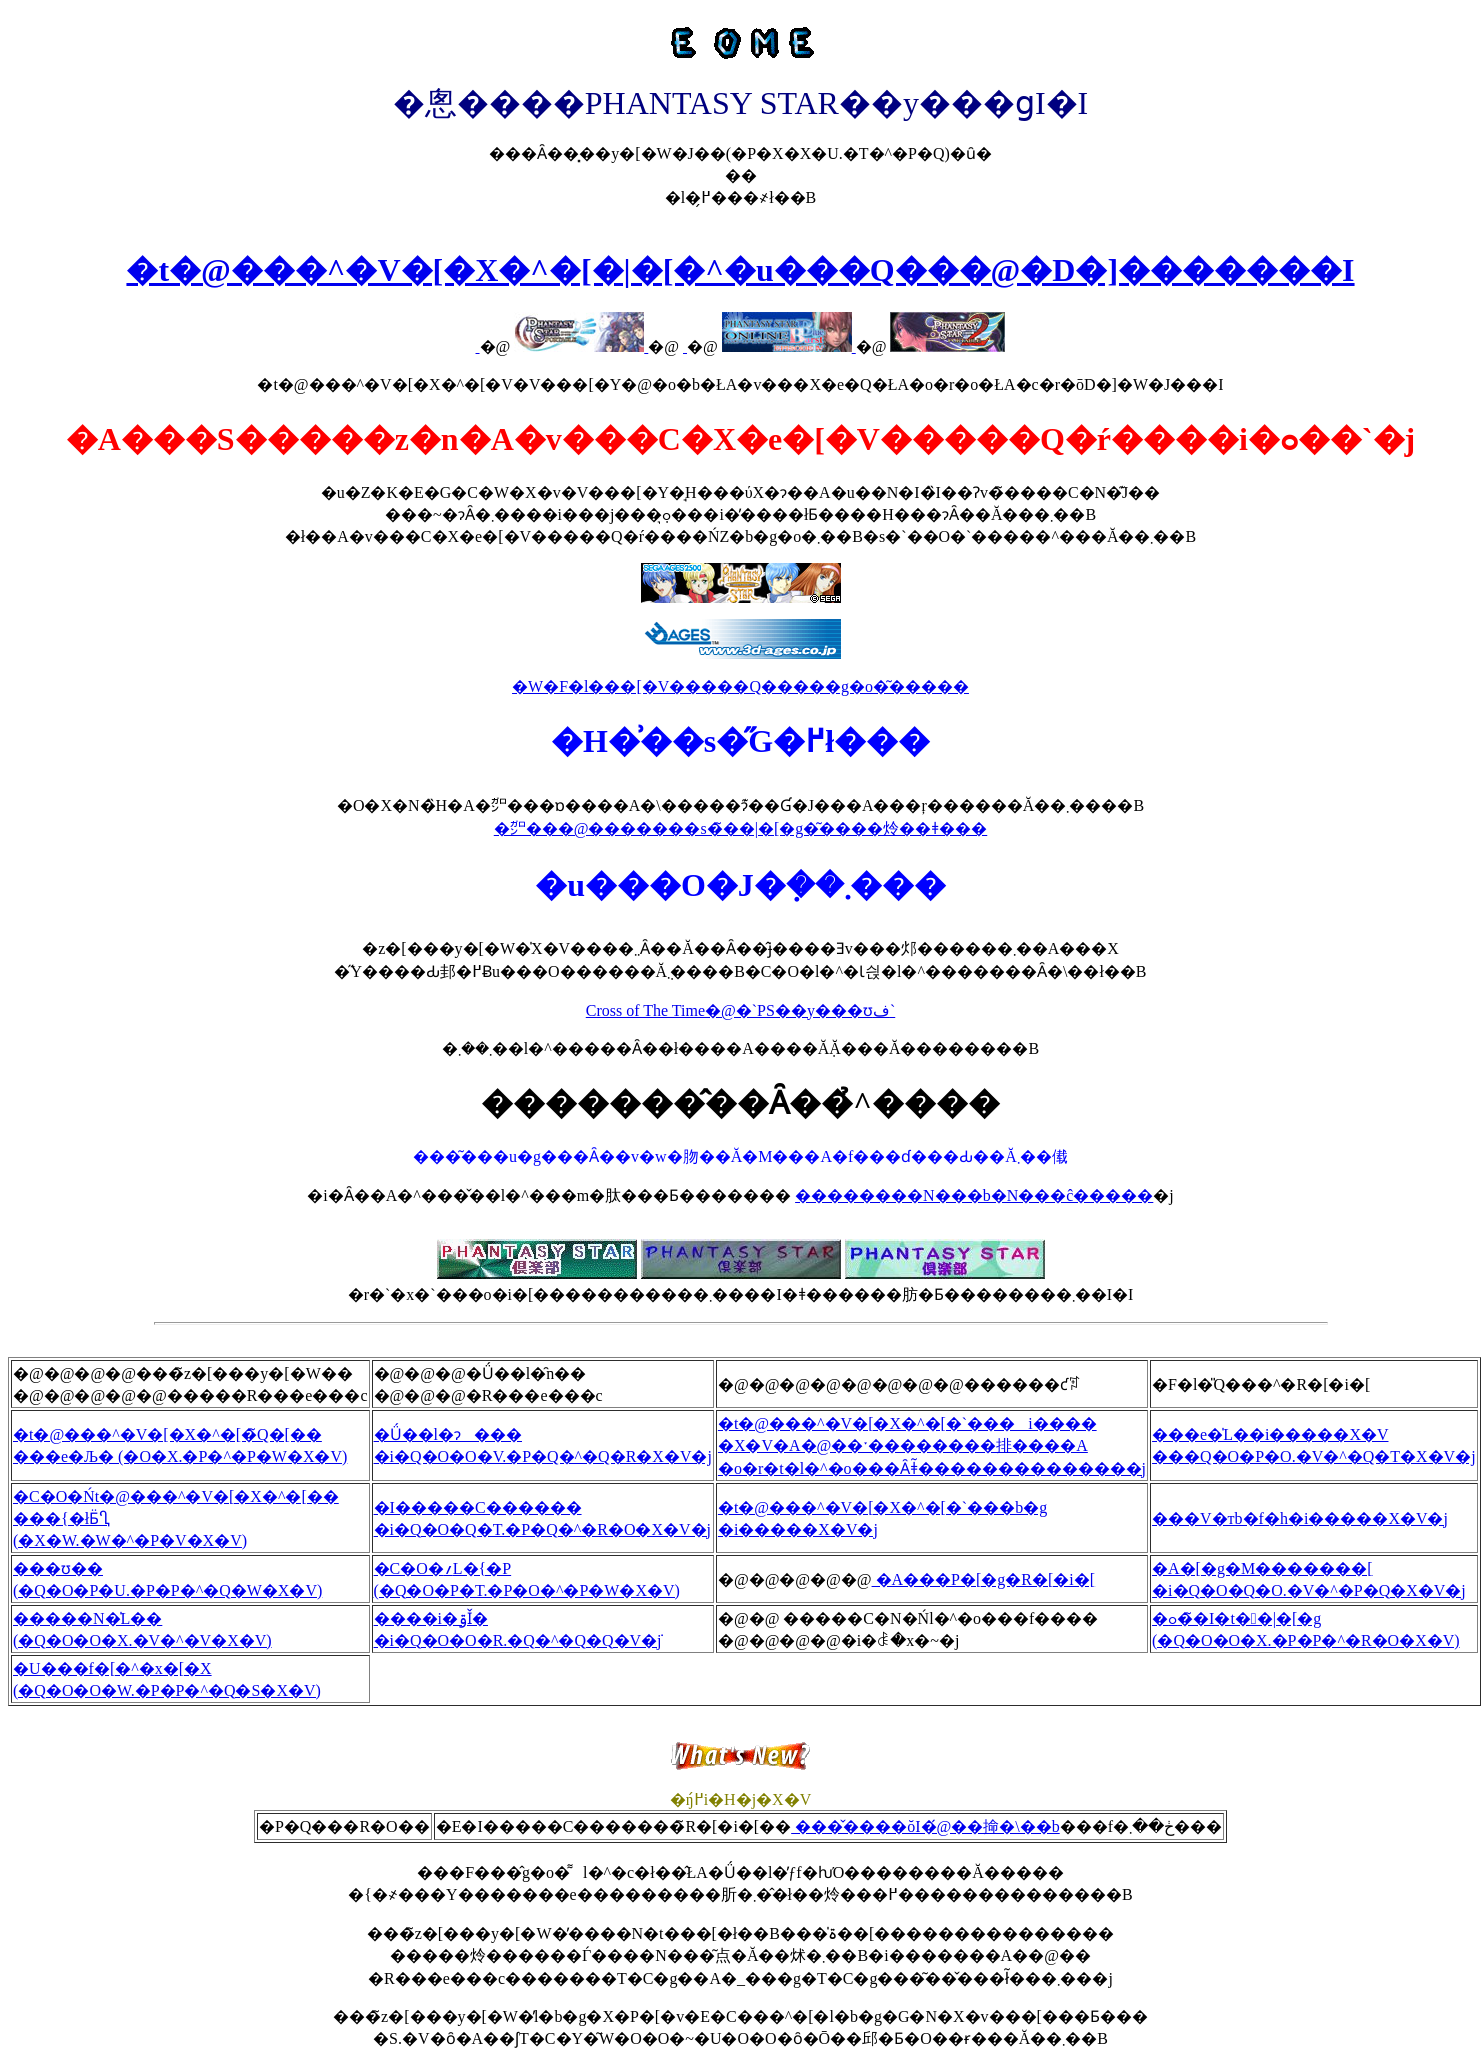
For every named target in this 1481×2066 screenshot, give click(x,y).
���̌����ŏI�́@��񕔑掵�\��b (925, 1826)
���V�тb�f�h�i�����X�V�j (1300, 1518)
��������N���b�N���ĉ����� (974, 1195)
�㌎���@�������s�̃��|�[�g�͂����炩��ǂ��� (741, 828)
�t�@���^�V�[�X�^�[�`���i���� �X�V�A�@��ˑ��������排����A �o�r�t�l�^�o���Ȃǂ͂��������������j (932, 1446)
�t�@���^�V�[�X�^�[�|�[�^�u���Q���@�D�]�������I (740, 270)
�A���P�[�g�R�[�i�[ (984, 1579)
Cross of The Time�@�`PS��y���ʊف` (740, 1010)
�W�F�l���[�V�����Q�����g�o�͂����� (740, 686)
